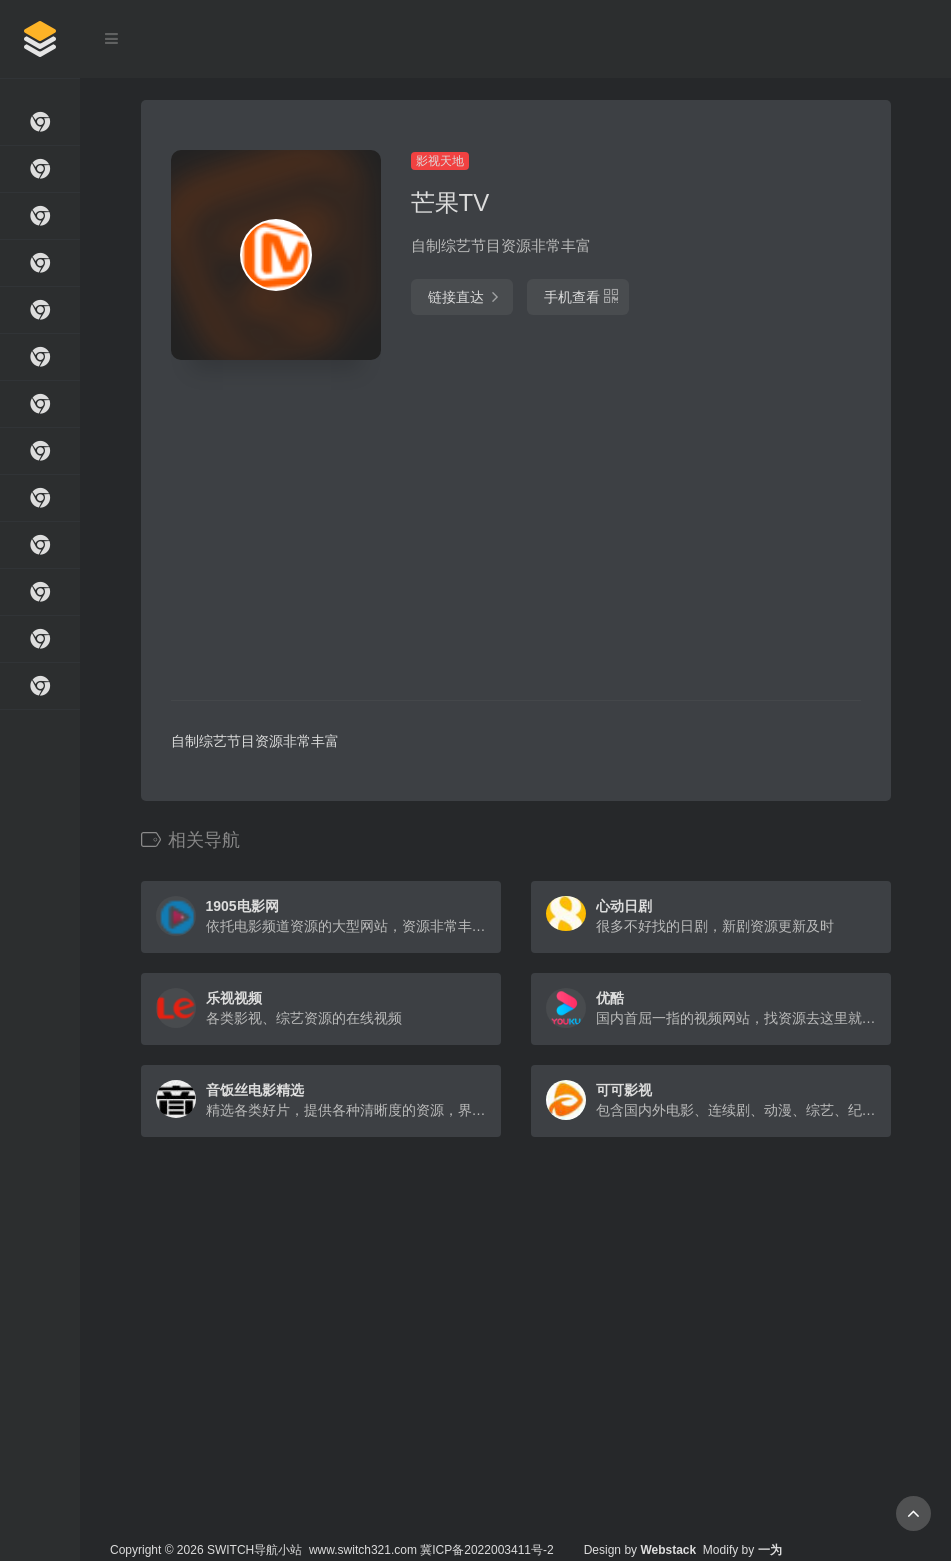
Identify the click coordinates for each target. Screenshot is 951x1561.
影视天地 (440, 161)
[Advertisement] (461, 530)
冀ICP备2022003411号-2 (486, 1550)
